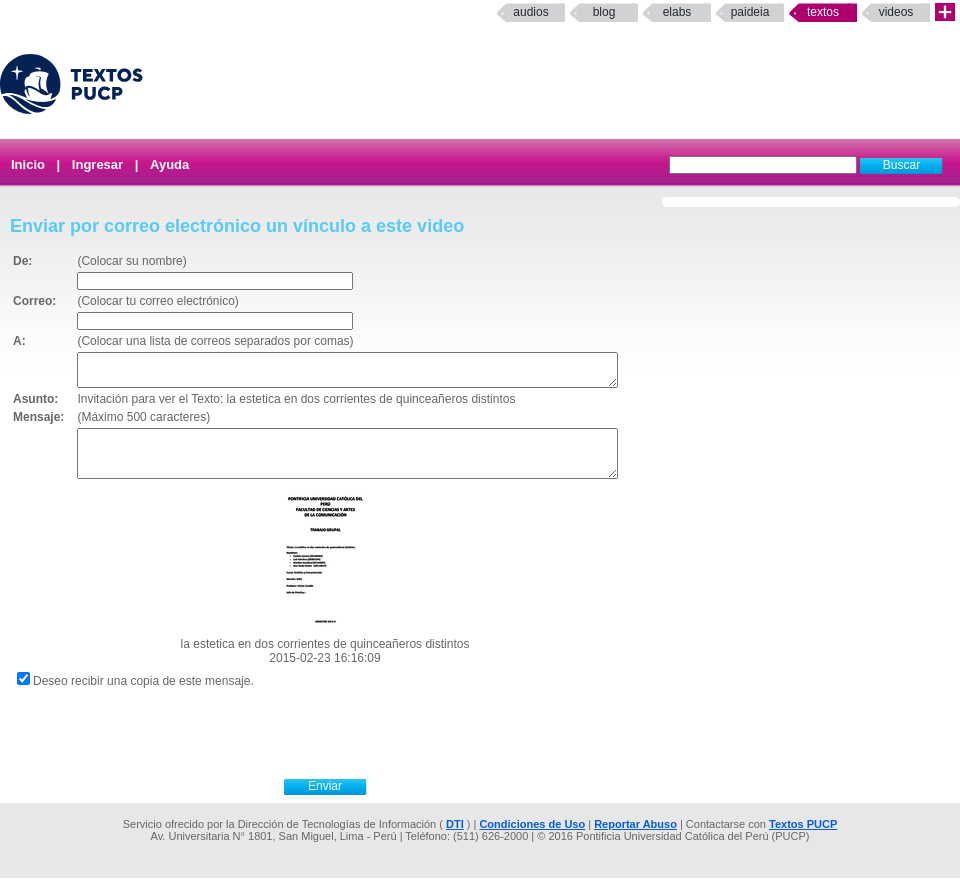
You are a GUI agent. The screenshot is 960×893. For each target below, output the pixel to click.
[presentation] (347, 746)
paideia (750, 12)
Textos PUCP (803, 839)
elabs (677, 12)
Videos (896, 12)
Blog (604, 12)
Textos (823, 12)
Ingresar (97, 164)
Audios (530, 12)
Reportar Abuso (635, 839)
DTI (455, 839)
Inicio (28, 164)
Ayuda (169, 164)
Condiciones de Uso (532, 839)
